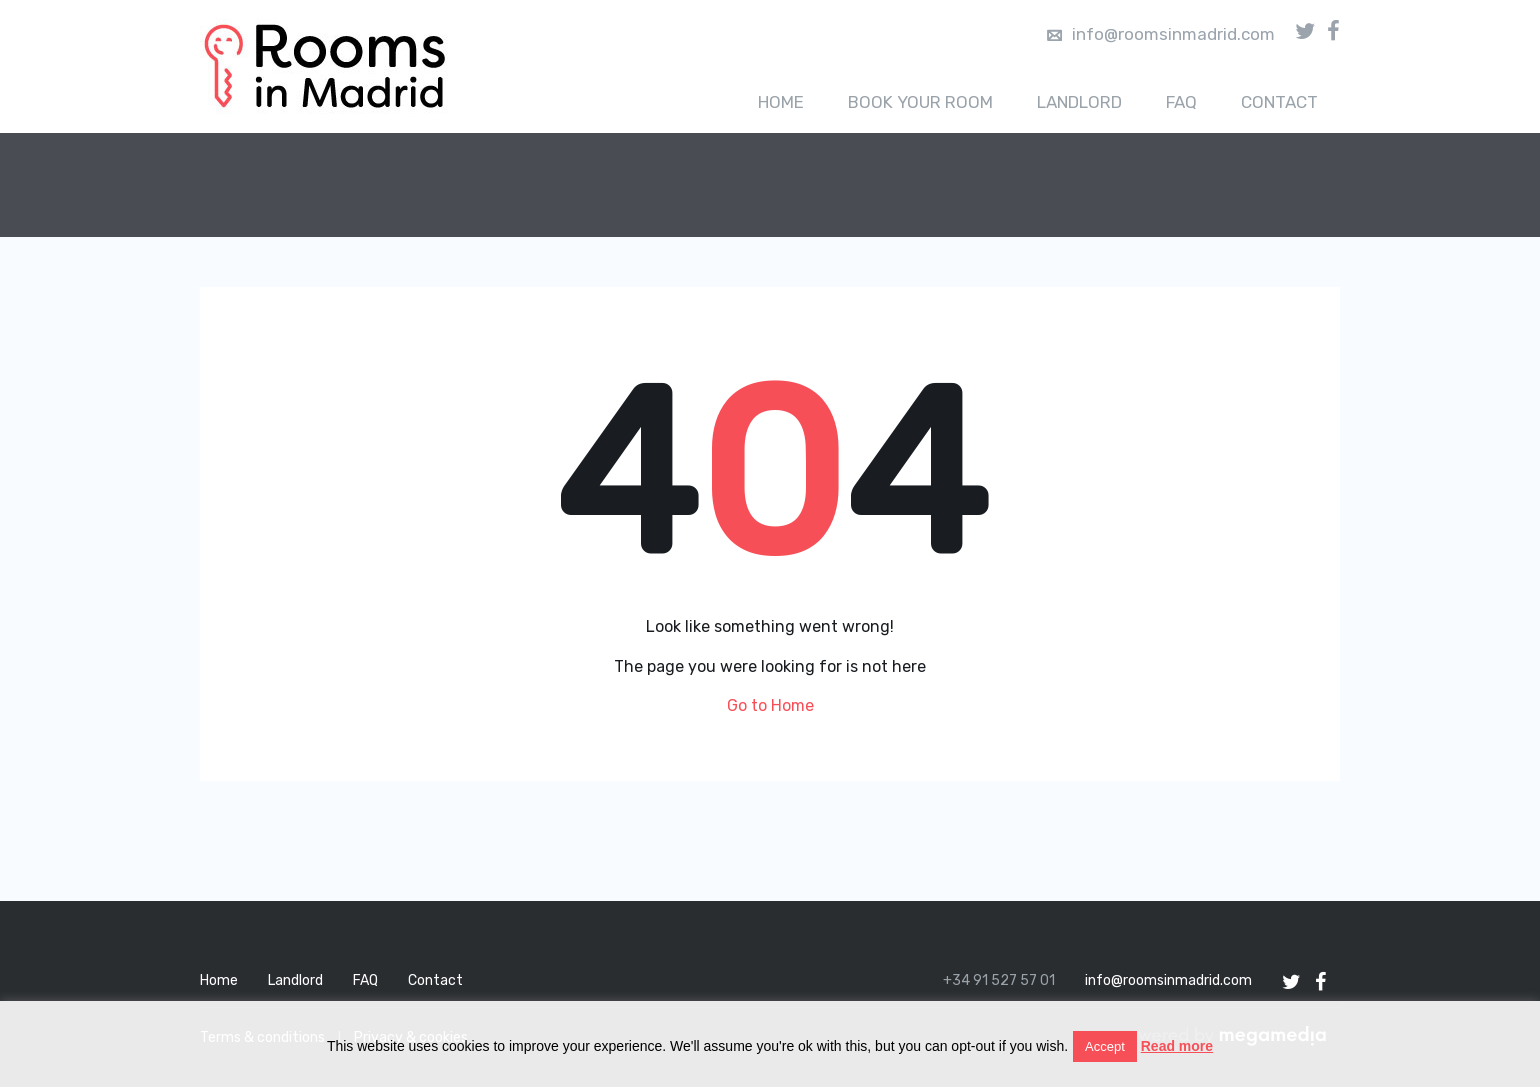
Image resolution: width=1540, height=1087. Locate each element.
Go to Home (770, 705)
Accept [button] (1105, 1046)
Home (781, 102)
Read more (1177, 1046)
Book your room (920, 102)
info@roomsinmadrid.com (1161, 34)
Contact (1279, 102)
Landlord (1079, 102)
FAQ (1181, 102)
